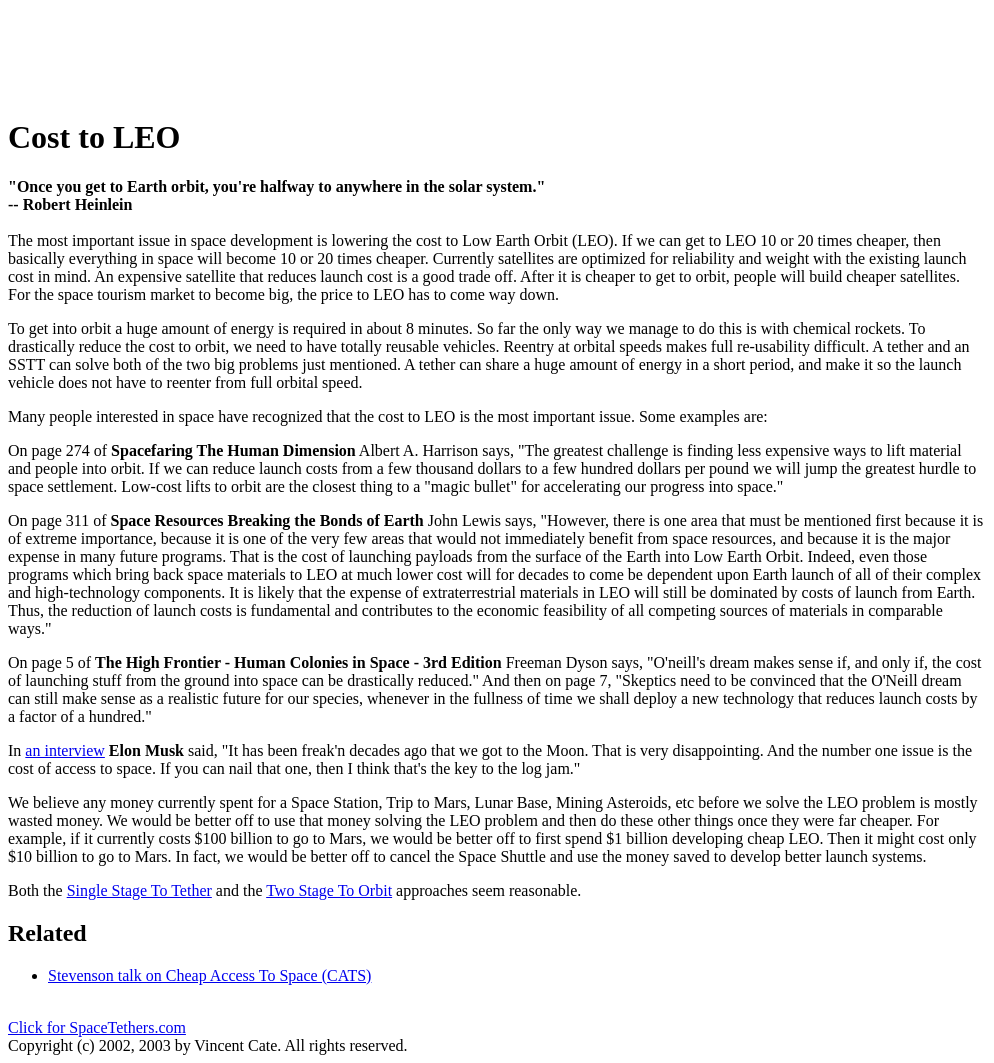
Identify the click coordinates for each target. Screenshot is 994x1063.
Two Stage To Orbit (329, 890)
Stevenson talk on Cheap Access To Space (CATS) (209, 975)
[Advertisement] (372, 53)
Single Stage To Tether (139, 890)
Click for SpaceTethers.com (97, 1027)
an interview (65, 750)
